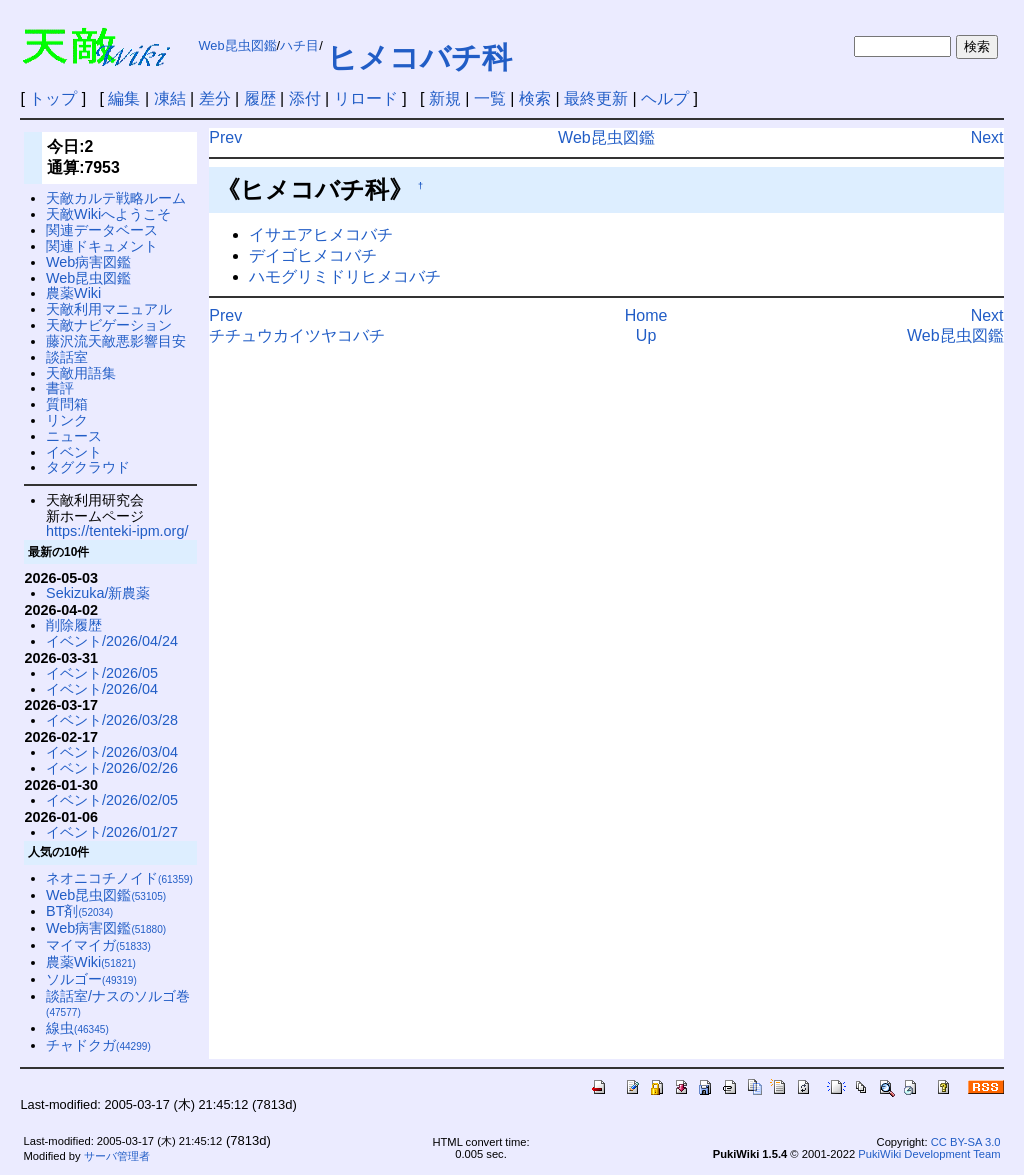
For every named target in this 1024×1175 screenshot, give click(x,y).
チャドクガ (98, 1045)
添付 (305, 98)
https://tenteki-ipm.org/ (117, 531)
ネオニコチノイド (119, 878)
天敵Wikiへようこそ (108, 214)
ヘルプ (665, 98)
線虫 (77, 1028)
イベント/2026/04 (102, 689)
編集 (124, 98)
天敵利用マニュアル (109, 309)
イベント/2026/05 (102, 673)
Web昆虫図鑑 (237, 45)
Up (646, 335)
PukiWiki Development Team (929, 1154)
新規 (445, 98)
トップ (53, 98)
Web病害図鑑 (88, 262)
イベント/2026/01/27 (112, 832)
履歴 (260, 98)
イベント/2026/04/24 (112, 641)
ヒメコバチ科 (419, 57)
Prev (225, 137)
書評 (60, 388)
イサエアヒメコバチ (321, 234)
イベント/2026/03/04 (112, 752)
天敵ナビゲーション (109, 325)
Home (646, 315)
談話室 (67, 357)
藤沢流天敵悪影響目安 (116, 341)
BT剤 (79, 911)
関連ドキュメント (102, 246)
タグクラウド (88, 467)
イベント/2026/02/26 (112, 768)
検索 (535, 98)
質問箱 (67, 404)
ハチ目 (299, 45)
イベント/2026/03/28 (112, 720)
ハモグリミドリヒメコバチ (345, 276)
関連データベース (102, 230)
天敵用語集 (81, 373)
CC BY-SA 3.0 (966, 1142)
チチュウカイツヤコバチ (297, 335)
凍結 (170, 98)
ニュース (74, 436)
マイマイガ (98, 945)
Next (987, 137)
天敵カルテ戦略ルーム (116, 198)
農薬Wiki (73, 293)
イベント (74, 452)
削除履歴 (74, 625)
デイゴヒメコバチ (313, 255)
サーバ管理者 (117, 1156)
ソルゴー (91, 979)
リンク (67, 420)
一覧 (490, 98)
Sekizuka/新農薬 (98, 593)
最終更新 (596, 98)
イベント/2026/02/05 (112, 800)
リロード (366, 98)
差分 (215, 98)
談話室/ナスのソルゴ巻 (118, 1003)
